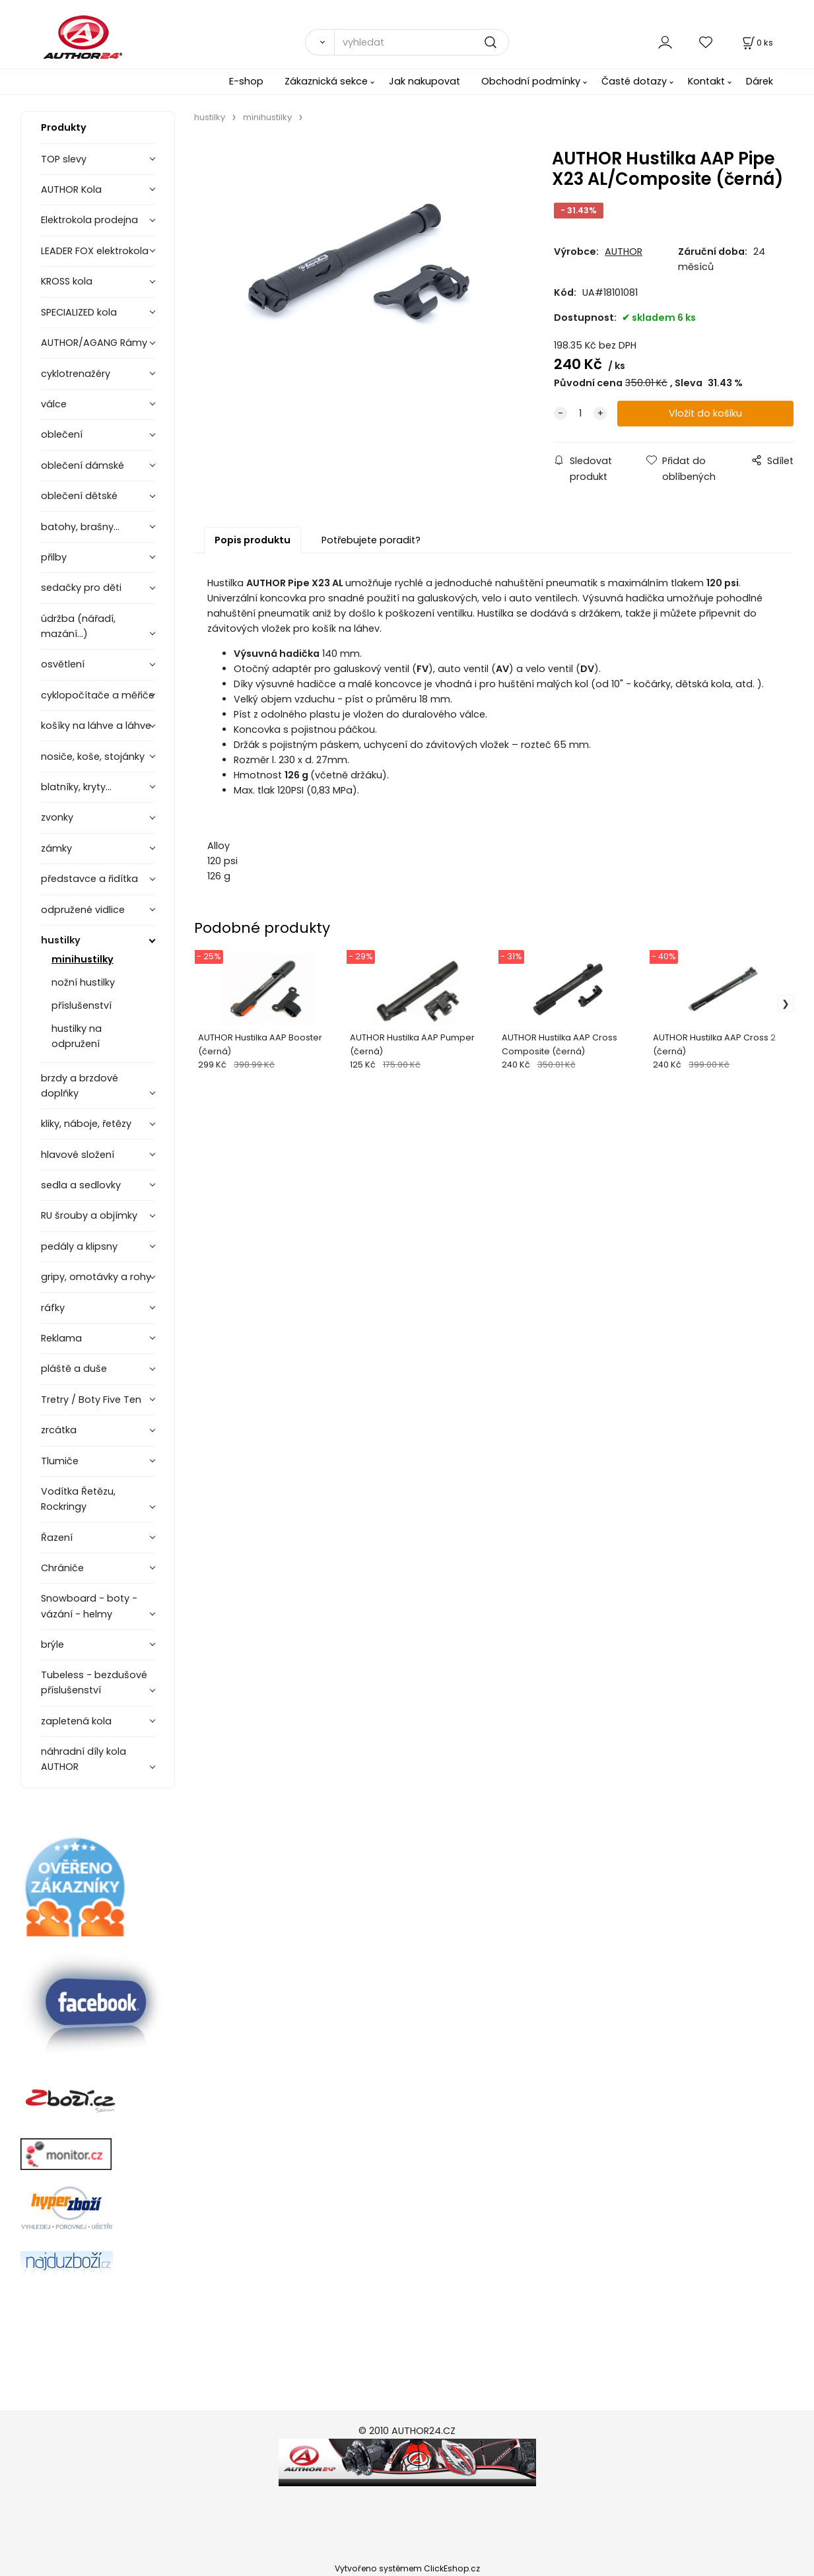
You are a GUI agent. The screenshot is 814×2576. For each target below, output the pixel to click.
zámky (56, 848)
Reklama (61, 1338)
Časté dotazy (634, 81)
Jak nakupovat (424, 81)
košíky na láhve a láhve (96, 725)
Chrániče (62, 1568)
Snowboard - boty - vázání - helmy (89, 1606)
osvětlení (63, 664)
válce (54, 404)
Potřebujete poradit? (371, 540)
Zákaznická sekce (326, 81)
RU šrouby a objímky (89, 1215)
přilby (54, 557)
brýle (52, 1644)
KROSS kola (66, 281)
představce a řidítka (89, 878)
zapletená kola (76, 1721)
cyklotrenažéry (75, 373)
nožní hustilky (83, 982)
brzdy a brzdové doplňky (79, 1085)
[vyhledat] (421, 42)
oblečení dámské (82, 465)
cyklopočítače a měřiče (97, 695)
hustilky (61, 940)
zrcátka (59, 1430)
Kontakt (706, 81)
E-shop (246, 81)
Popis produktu (252, 540)
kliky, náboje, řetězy (86, 1123)
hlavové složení (77, 1154)
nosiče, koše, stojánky (93, 756)
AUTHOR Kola (71, 189)
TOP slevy (63, 159)
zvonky (57, 817)
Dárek (759, 81)
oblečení (62, 434)
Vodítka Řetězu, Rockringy (78, 1499)
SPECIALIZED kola (79, 312)
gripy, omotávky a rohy (96, 1276)
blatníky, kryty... (76, 787)
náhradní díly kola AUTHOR (83, 1759)
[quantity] (580, 413)
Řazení (57, 1537)
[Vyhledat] (319, 42)
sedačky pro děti (81, 587)
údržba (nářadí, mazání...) (78, 626)
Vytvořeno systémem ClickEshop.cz (407, 2568)
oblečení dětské (79, 495)
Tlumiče (60, 1461)
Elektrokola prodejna (89, 219)
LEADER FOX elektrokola (95, 250)
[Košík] (756, 42)
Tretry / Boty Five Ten (91, 1399)
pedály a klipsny (79, 1246)
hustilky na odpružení (76, 1036)
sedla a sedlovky (81, 1185)
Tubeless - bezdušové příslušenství (94, 1682)
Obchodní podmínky (530, 81)
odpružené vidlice (83, 909)
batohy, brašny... (80, 526)
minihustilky (82, 959)
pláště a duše (74, 1368)
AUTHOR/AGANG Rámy (94, 342)
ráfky (53, 1307)
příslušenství (81, 1005)
